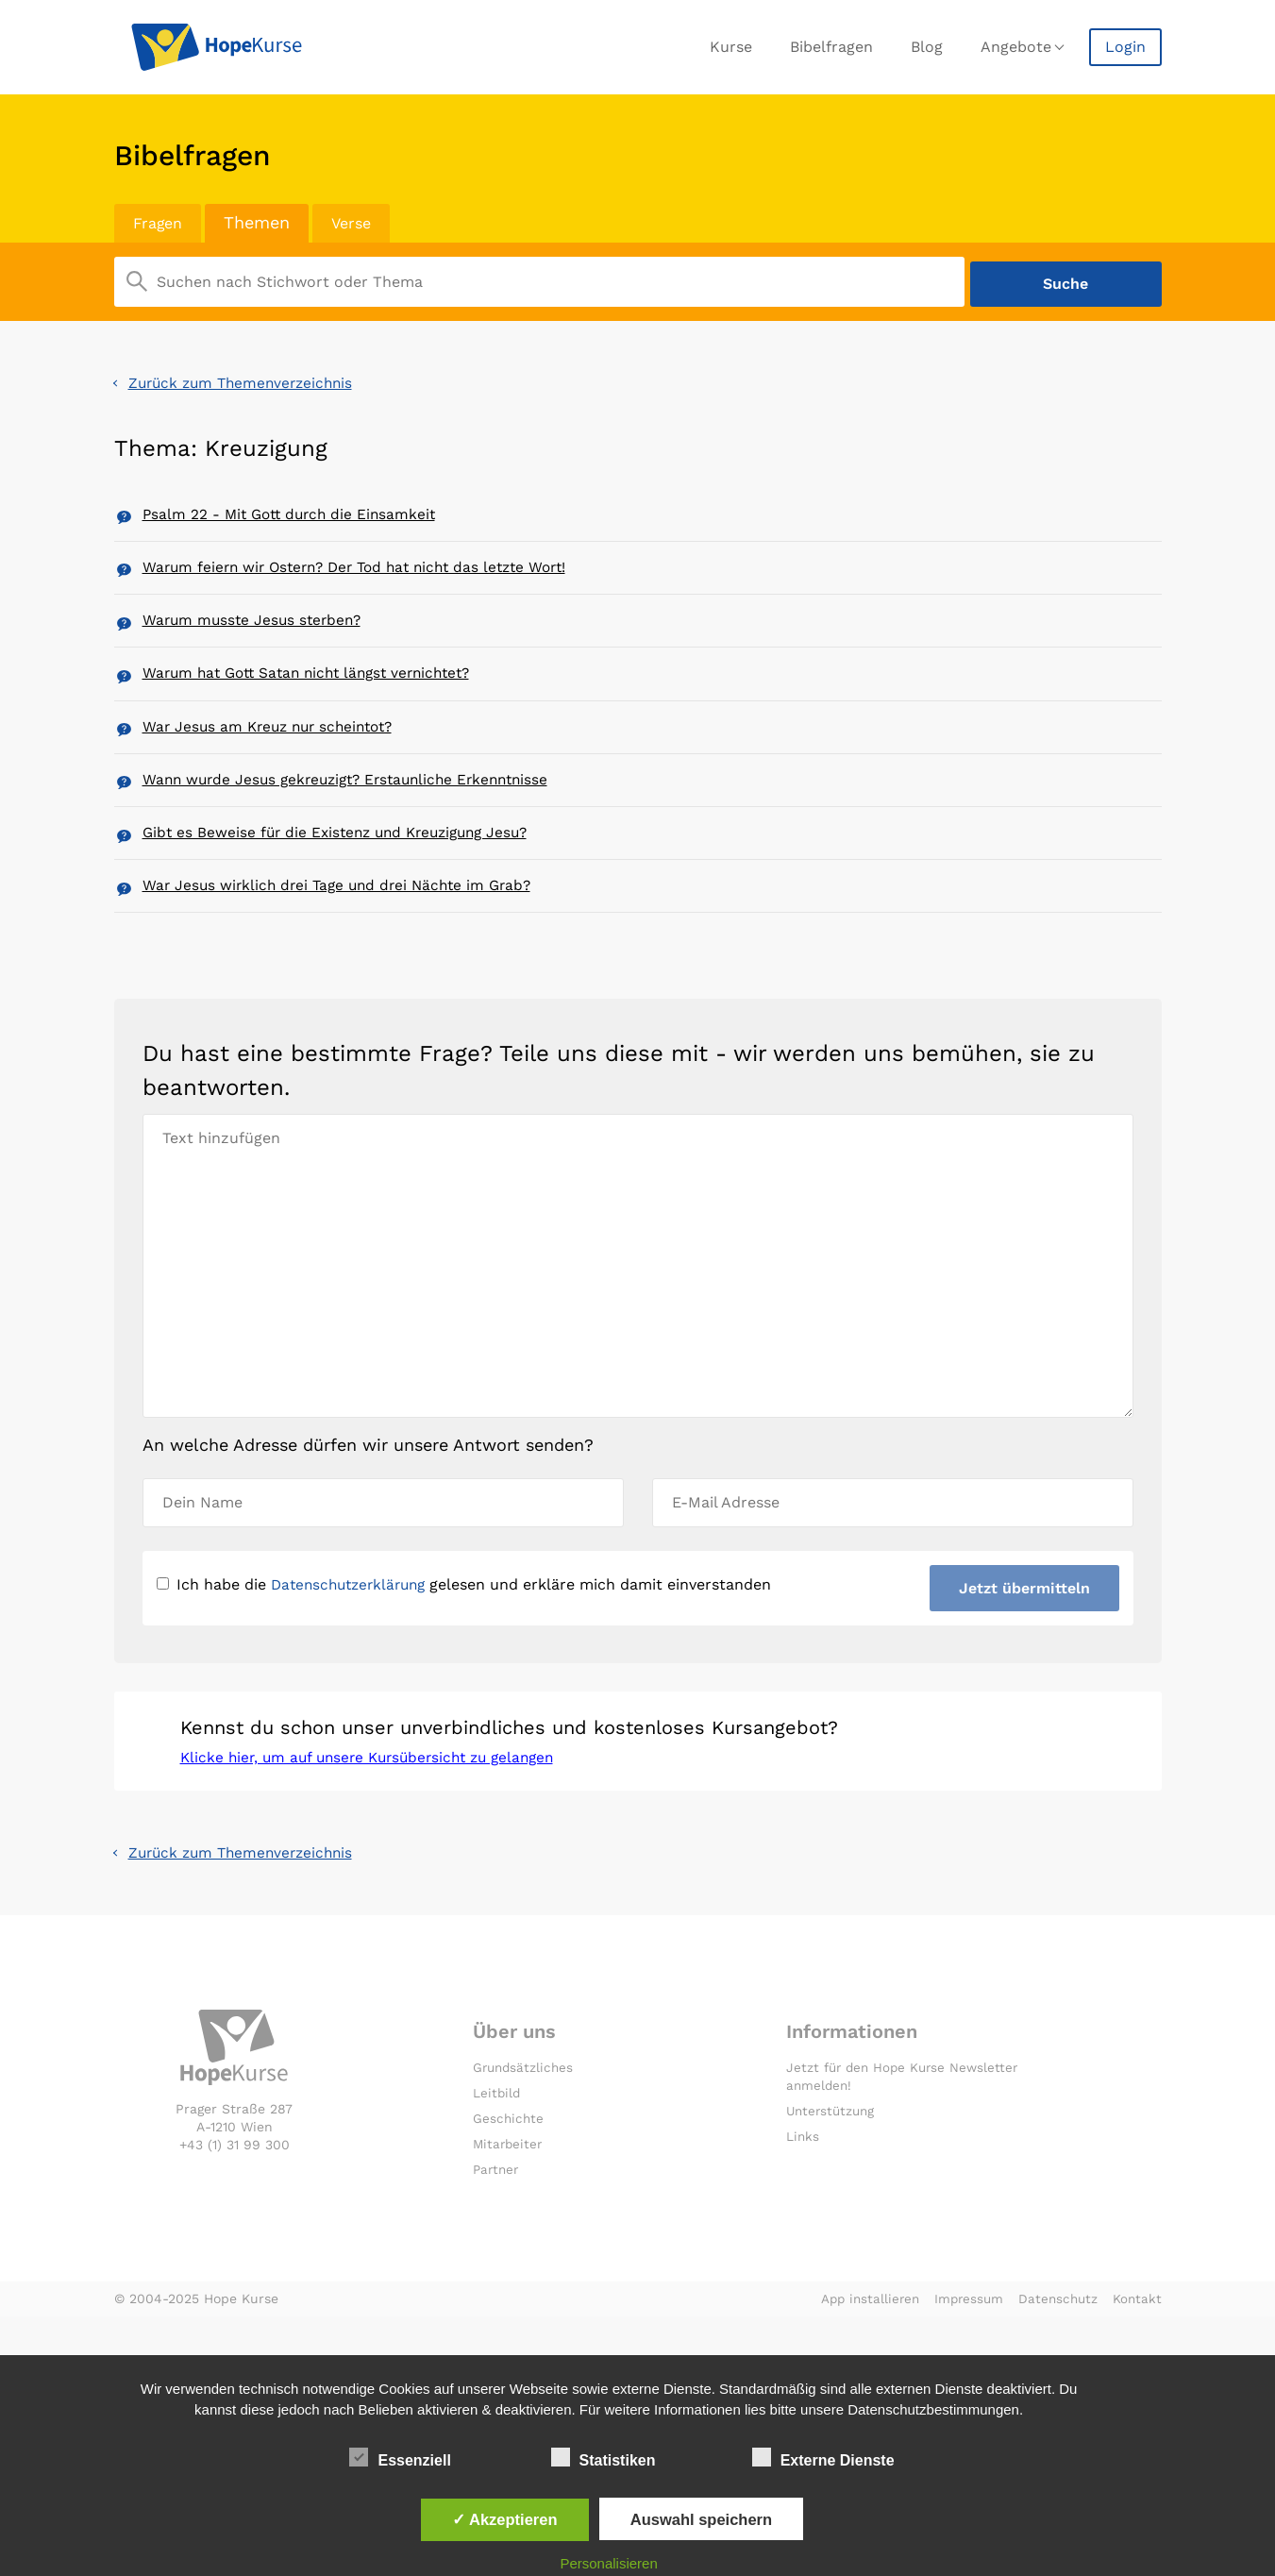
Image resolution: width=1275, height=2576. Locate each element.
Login (1125, 47)
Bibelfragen (831, 47)
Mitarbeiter (509, 2183)
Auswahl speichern (701, 2519)
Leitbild (497, 2132)
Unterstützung (833, 2150)
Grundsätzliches (525, 2107)
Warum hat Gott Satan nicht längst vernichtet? (316, 686)
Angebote (1016, 47)
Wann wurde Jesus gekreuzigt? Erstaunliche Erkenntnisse (355, 801)
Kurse (731, 47)
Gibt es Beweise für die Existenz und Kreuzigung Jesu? (344, 858)
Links (803, 2175)
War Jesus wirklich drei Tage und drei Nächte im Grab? (344, 916)
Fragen (160, 222)
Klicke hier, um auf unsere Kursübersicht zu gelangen (376, 1795)
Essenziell (399, 2457)
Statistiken (603, 2457)
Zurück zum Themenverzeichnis (245, 379)
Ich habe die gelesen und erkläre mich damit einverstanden (469, 1617)
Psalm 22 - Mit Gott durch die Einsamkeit (294, 513)
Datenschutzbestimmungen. (935, 2409)
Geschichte (509, 2157)
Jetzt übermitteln (1023, 1621)
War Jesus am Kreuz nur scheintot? (274, 743)
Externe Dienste (823, 2457)
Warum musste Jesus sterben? (256, 628)
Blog (927, 47)
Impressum (963, 2337)
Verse (359, 222)
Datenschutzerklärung (353, 1617)
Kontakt (1137, 2337)
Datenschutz (1056, 2337)
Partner (497, 2208)
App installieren (861, 2337)
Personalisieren (608, 2563)
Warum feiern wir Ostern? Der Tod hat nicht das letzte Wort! (366, 571)
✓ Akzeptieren (505, 2519)
